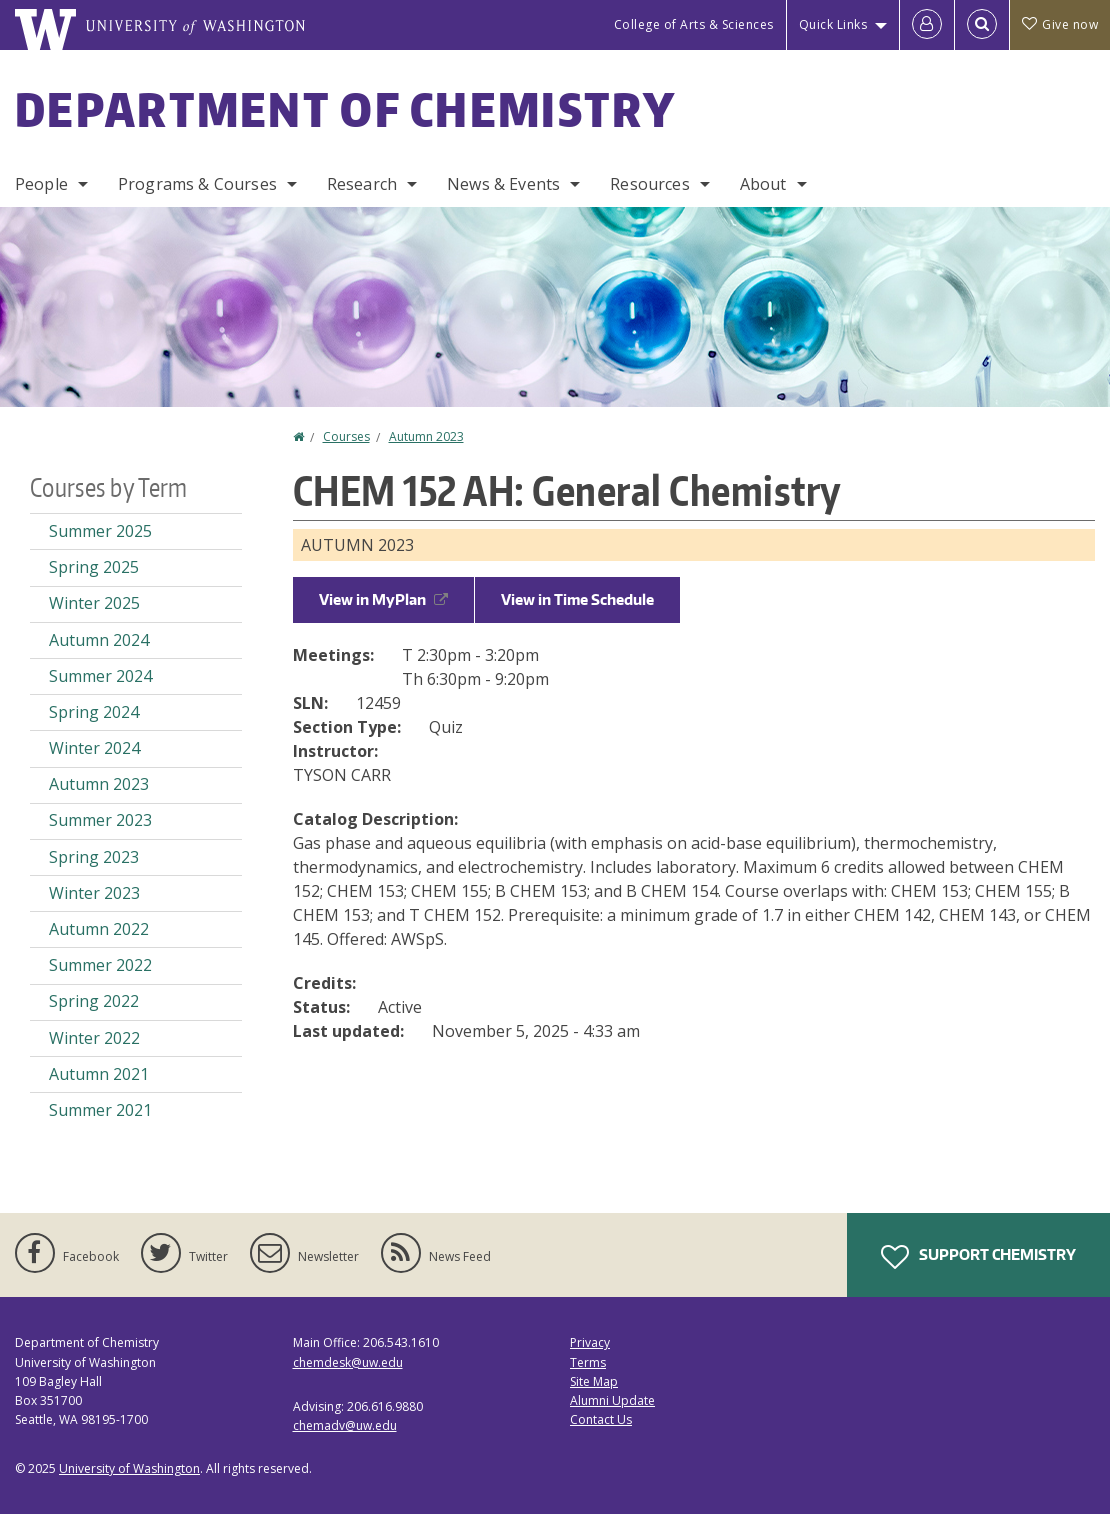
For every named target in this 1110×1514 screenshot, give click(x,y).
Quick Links (833, 24)
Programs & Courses (197, 184)
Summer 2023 (100, 820)
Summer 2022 (100, 965)
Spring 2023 (94, 857)
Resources (649, 184)
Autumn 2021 (99, 1074)
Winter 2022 (94, 1038)
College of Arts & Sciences (694, 24)
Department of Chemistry (345, 109)
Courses (346, 436)
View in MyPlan (383, 599)
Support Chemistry (978, 1257)
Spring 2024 (94, 712)
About (763, 184)
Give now (1060, 24)
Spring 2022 (94, 1001)
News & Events (503, 184)
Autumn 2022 (99, 929)
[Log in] (927, 25)
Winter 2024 (94, 748)
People (41, 184)
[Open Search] (982, 25)
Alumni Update (612, 1400)
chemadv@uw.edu (345, 1425)
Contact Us (601, 1419)
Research (362, 184)
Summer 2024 (100, 676)
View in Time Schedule (577, 599)
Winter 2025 (94, 603)
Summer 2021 (100, 1110)
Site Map (594, 1381)
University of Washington (129, 1468)
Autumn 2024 (99, 640)
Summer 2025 (100, 531)
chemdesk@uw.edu (348, 1362)
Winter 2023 (94, 893)
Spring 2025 (94, 567)
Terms (588, 1362)
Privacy (590, 1342)
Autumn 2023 (426, 436)
